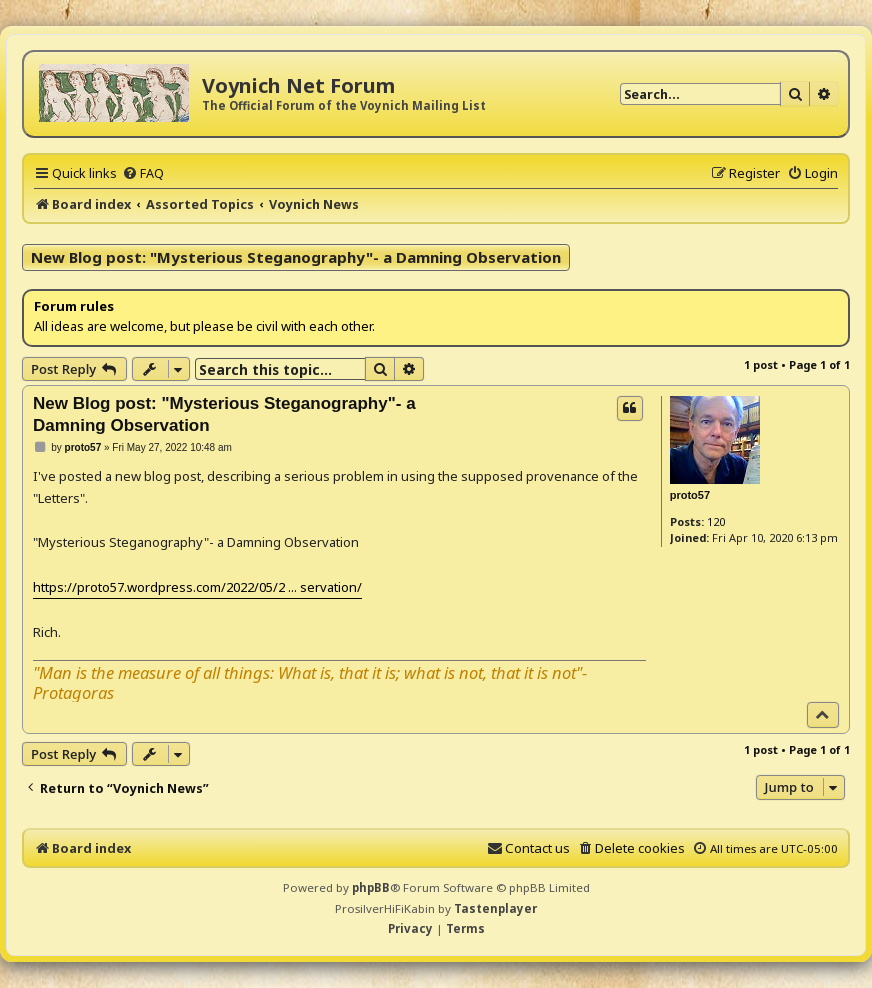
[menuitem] (143, 173)
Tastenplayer (495, 908)
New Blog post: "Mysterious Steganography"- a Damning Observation (296, 257)
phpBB (371, 887)
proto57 (690, 495)
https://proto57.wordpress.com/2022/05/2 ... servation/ (197, 587)
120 (716, 521)
